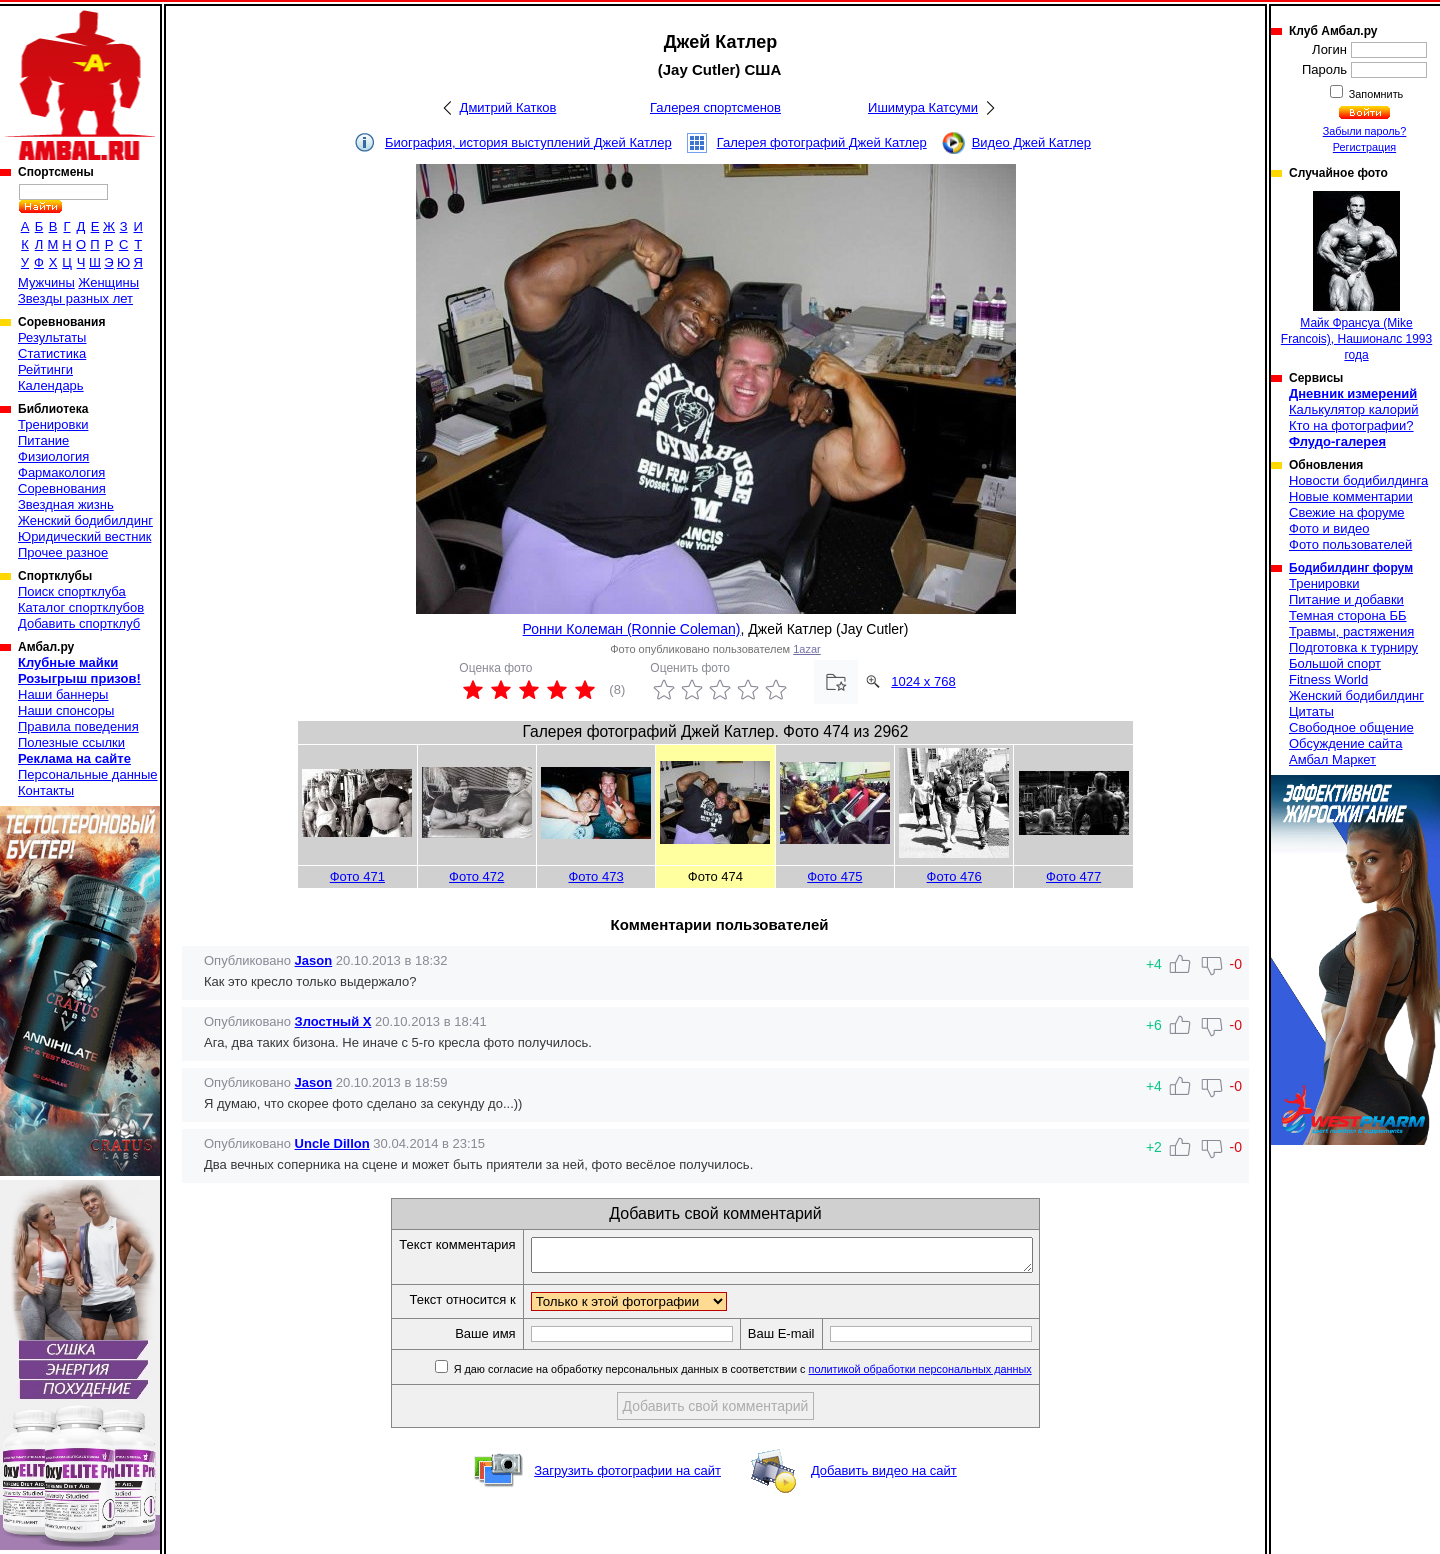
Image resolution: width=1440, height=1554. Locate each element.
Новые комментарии (1351, 496)
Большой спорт (1335, 663)
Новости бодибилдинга (1358, 480)
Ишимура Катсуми (923, 107)
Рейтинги (45, 369)
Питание (43, 440)
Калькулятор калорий (1354, 409)
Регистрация (1364, 147)
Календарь (51, 385)
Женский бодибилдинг (85, 520)
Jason (314, 960)
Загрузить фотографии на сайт (627, 1476)
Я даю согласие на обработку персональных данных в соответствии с (771, 1375)
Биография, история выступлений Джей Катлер (528, 142)
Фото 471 (357, 876)
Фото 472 (476, 876)
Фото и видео (1329, 528)
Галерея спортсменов (715, 107)
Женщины (108, 282)
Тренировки (53, 424)
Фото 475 (834, 876)
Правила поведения (78, 726)
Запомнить (1375, 94)
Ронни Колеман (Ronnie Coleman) (632, 629)
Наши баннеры (63, 694)
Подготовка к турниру (1353, 647)
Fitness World (1328, 679)
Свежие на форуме (1347, 512)
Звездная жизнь (66, 504)
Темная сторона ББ (1348, 615)
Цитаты (1311, 711)
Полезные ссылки (71, 742)
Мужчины (46, 282)
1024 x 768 (923, 681)
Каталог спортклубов (81, 607)
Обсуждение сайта (1345, 743)
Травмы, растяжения (1351, 631)
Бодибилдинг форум (1351, 568)
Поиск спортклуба (72, 591)
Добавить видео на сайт (884, 1476)
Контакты (46, 790)
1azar (807, 649)
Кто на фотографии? (1351, 425)
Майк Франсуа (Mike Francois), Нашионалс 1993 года (1356, 276)
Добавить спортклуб (79, 623)
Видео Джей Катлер (1031, 142)
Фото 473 (595, 876)
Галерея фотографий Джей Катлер (822, 142)
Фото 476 (954, 876)
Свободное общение (1351, 727)
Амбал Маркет (1332, 759)
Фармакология (61, 472)
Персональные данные (88, 774)
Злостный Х (333, 1021)
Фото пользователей (1350, 544)
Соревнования (62, 488)
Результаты (52, 337)
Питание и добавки (1346, 599)
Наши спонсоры (66, 710)
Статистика (52, 353)
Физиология (53, 456)
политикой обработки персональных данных (950, 1375)
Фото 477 (1073, 876)
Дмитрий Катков (508, 107)
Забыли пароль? (1365, 131)
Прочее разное (63, 552)
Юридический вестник (84, 536)
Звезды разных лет (75, 298)
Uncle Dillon (332, 1143)
